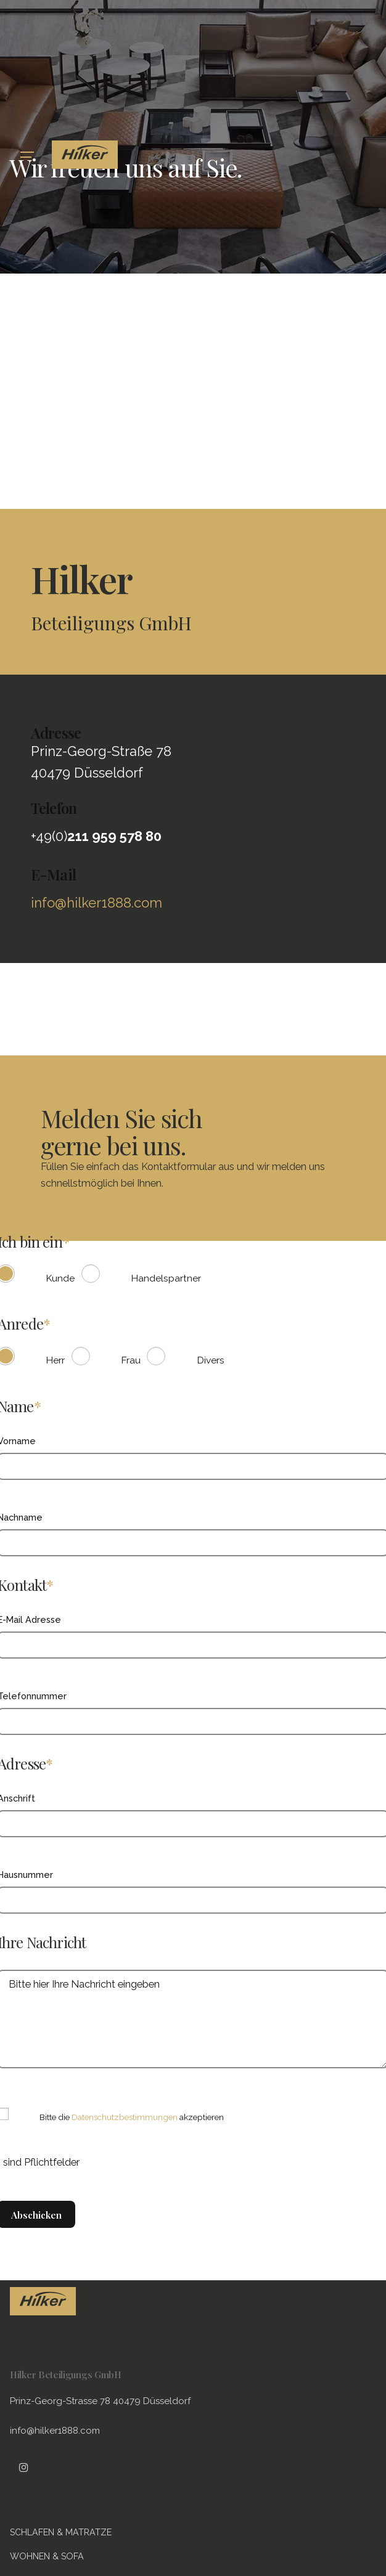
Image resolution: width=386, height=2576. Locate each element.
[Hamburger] (27, 154)
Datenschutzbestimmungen (125, 2117)
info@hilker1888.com (96, 903)
